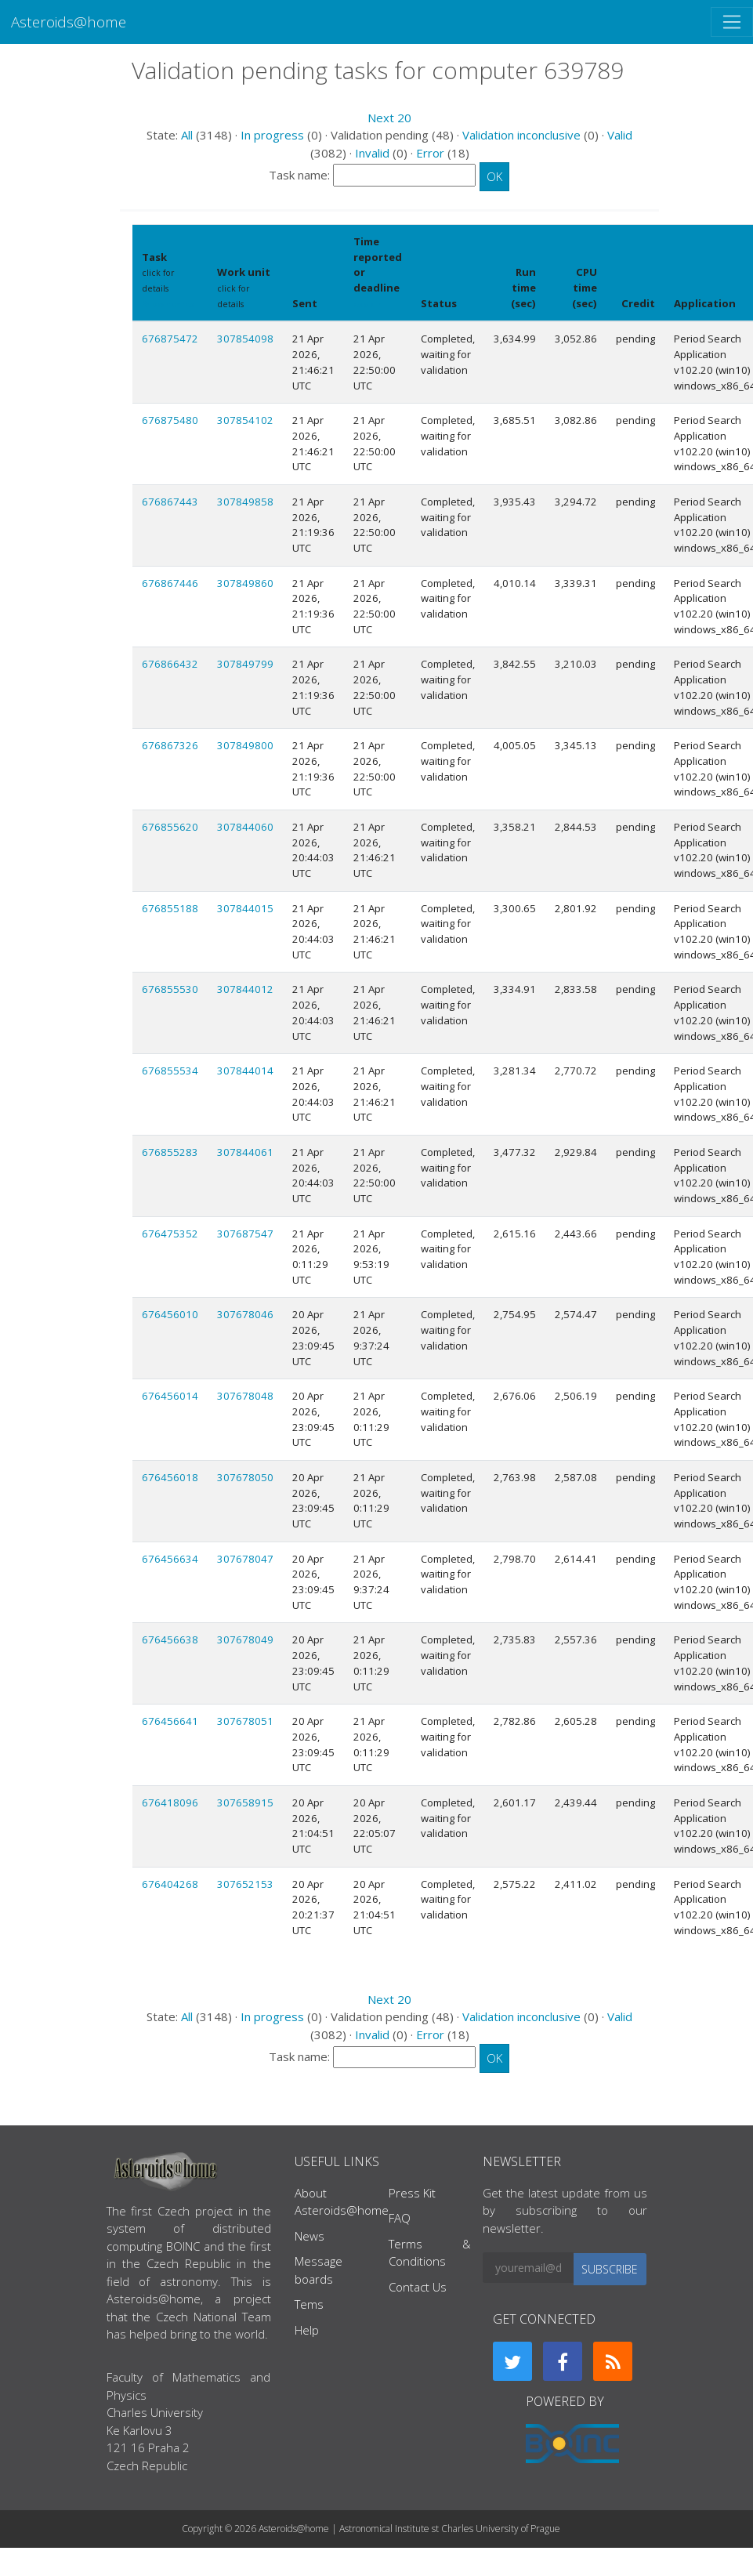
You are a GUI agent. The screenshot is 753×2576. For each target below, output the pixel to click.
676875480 (170, 420)
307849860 (245, 583)
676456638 (170, 1639)
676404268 (170, 1884)
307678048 (245, 1396)
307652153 (245, 1884)
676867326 (170, 745)
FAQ (400, 2218)
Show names (168, 304)
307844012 (245, 989)
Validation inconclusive (521, 135)
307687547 (245, 1233)
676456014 (170, 1396)
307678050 (245, 1477)
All (187, 135)
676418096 (170, 1802)
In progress (272, 135)
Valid (619, 135)
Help (307, 2330)
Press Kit (412, 2193)
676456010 (170, 1314)
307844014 (245, 1070)
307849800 (245, 745)
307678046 (245, 1314)
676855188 (170, 908)
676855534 (170, 1070)
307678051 (245, 1721)
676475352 (170, 1233)
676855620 (170, 827)
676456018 (170, 1477)
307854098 (245, 339)
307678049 (245, 1639)
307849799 (245, 664)
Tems (309, 2304)
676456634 (170, 1559)
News (309, 2236)
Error (430, 153)
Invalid (372, 153)
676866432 (170, 664)
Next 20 (389, 117)
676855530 (170, 989)
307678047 (245, 1559)
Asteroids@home (68, 21)
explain (368, 304)
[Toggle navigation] (732, 22)
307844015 (245, 908)
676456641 (170, 1721)
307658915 (245, 1802)
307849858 (245, 502)
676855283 (170, 1152)
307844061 (245, 1152)
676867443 (170, 502)
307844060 (245, 827)
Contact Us (418, 2287)
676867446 (170, 583)
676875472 (170, 339)
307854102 (245, 420)
